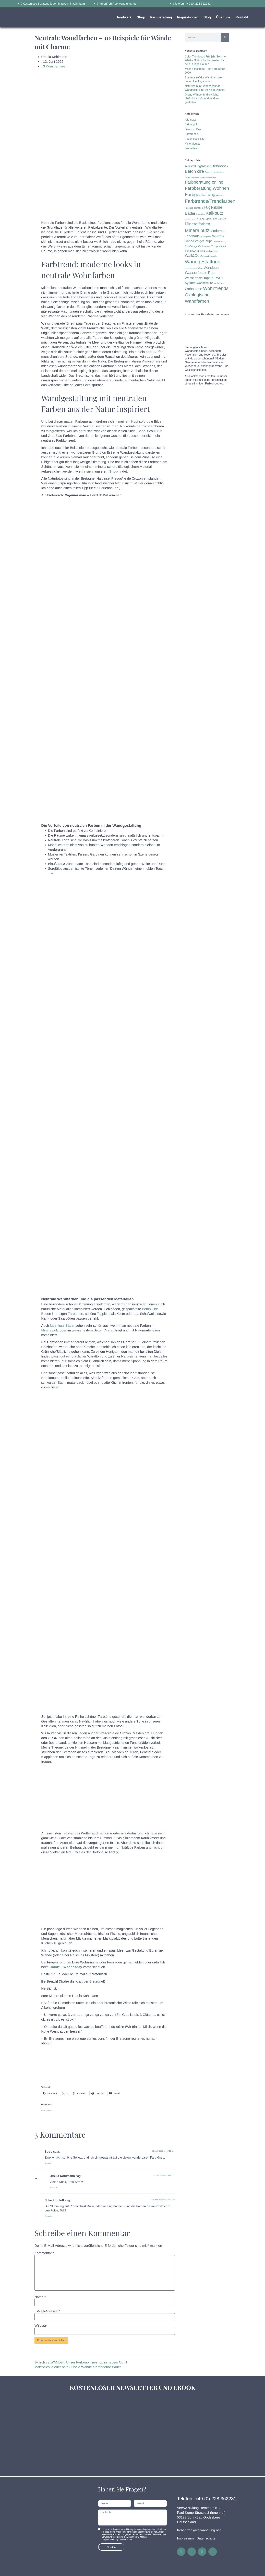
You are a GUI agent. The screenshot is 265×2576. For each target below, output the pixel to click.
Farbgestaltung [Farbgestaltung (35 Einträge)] (200, 194)
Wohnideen (192, 148)
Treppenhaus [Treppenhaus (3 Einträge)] (218, 246)
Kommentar (44, 2253)
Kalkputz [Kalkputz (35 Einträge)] (214, 213)
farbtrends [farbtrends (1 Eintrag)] (220, 195)
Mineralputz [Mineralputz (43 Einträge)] (197, 230)
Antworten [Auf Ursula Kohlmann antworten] (54, 2187)
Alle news (190, 119)
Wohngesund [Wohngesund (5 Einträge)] (205, 283)
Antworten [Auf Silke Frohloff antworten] (49, 2216)
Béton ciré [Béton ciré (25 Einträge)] (194, 171)
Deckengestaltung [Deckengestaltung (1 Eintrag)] (192, 177)
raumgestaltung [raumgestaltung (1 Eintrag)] (220, 241)
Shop (141, 17)
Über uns (223, 17)
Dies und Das (193, 129)
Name (40, 2297)
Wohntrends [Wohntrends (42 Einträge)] (216, 288)
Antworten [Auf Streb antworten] (49, 2163)
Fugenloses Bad (194, 138)
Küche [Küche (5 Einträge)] (201, 219)
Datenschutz (206, 2538)
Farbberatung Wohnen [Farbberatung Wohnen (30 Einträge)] (207, 188)
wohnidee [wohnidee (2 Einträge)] (219, 283)
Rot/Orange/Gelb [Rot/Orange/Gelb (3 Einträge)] (194, 246)
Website (40, 2325)
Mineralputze (192, 143)
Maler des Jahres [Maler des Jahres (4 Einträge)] (216, 219)
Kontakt (242, 17)
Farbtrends (191, 134)
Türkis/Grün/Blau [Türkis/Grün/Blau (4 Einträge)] (195, 250)
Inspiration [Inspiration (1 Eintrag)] (200, 214)
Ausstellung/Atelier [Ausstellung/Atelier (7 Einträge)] (198, 166)
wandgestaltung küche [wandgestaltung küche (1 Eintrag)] (194, 268)
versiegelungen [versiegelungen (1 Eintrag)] (212, 251)
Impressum (185, 2538)
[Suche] (225, 37)
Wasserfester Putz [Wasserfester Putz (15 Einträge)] (200, 273)
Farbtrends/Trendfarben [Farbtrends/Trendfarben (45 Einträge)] (210, 201)
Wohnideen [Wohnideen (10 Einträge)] (193, 289)
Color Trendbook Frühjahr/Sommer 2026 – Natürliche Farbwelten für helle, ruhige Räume (206, 60)
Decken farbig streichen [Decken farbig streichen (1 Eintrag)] (214, 172)
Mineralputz (50, 1330)
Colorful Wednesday (66, 1967)
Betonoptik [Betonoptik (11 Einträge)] (220, 166)
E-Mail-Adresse (47, 2311)
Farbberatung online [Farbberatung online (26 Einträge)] (204, 182)
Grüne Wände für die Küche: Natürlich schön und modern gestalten (202, 98)
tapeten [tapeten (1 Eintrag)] (207, 246)
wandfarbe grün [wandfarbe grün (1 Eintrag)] (210, 256)
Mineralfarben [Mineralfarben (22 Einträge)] (197, 224)
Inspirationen (187, 17)
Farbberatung (161, 17)
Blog (207, 17)
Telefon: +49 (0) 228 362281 (206, 2498)
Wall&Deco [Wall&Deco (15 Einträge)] (194, 255)
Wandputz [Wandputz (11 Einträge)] (211, 268)
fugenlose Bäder (62, 1325)
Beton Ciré (150, 1309)
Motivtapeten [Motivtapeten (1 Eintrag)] (205, 237)
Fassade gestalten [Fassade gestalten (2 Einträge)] (194, 208)
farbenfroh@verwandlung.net (199, 2530)
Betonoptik (191, 124)
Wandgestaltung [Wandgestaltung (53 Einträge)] (203, 261)
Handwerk (123, 17)
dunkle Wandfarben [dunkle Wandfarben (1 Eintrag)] (208, 177)
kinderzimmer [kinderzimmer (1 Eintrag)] (190, 219)
